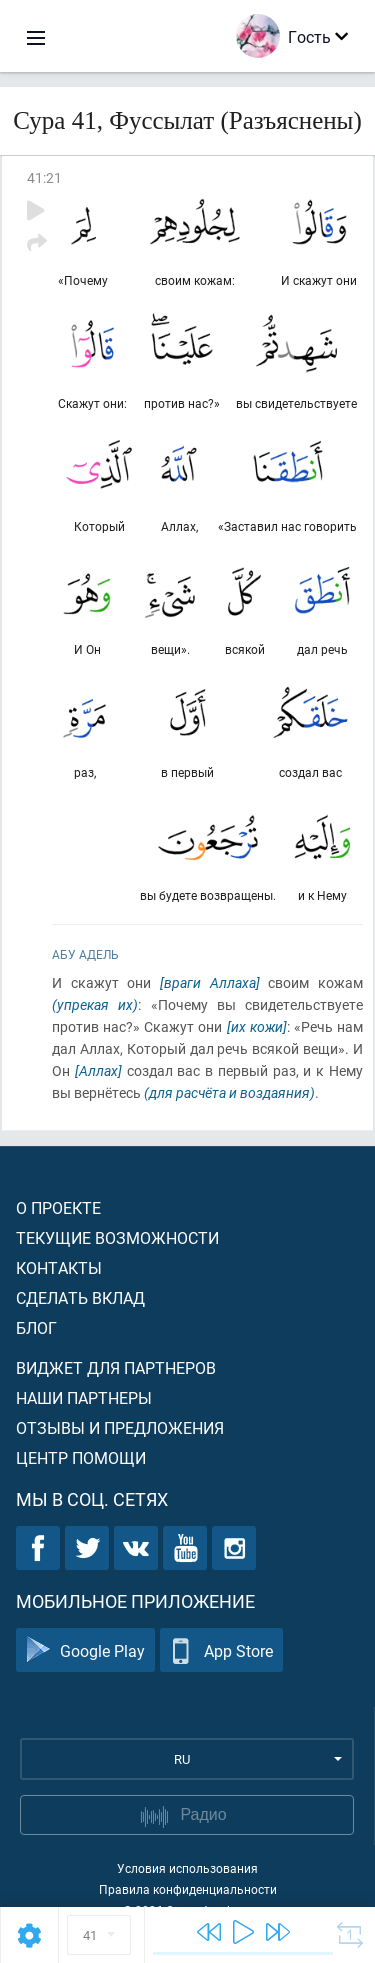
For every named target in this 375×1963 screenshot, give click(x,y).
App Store (221, 1650)
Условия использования (187, 1868)
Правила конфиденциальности (188, 1889)
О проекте (58, 1207)
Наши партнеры (84, 1397)
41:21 (44, 177)
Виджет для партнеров (116, 1367)
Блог (36, 1327)
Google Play (85, 1650)
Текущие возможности (117, 1237)
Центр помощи (81, 1457)
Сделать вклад (80, 1297)
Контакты (59, 1267)
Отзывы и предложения (120, 1427)
